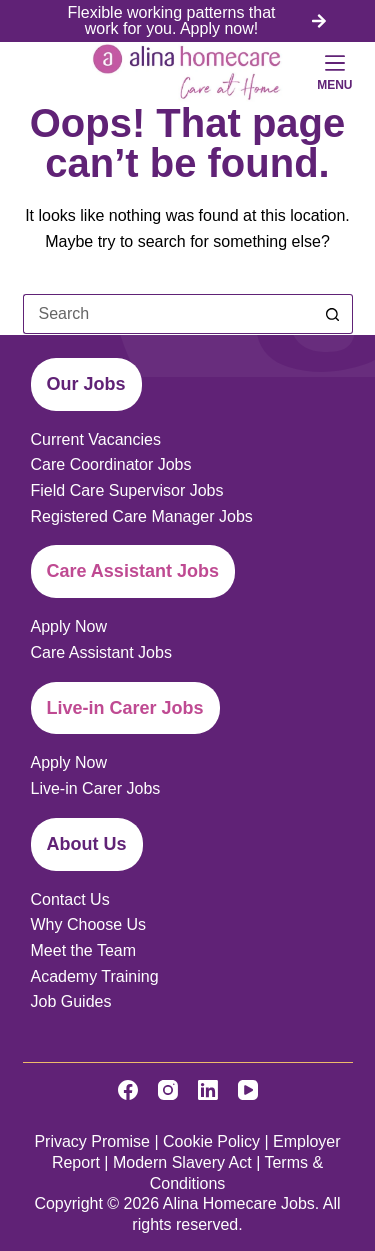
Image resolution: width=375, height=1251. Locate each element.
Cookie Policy (211, 1141)
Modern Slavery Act (182, 1162)
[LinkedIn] (208, 1090)
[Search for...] (168, 314)
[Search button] (333, 314)
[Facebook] (128, 1090)
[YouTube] (248, 1090)
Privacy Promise (92, 1141)
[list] (188, 21)
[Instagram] (168, 1090)
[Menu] (334, 72)
